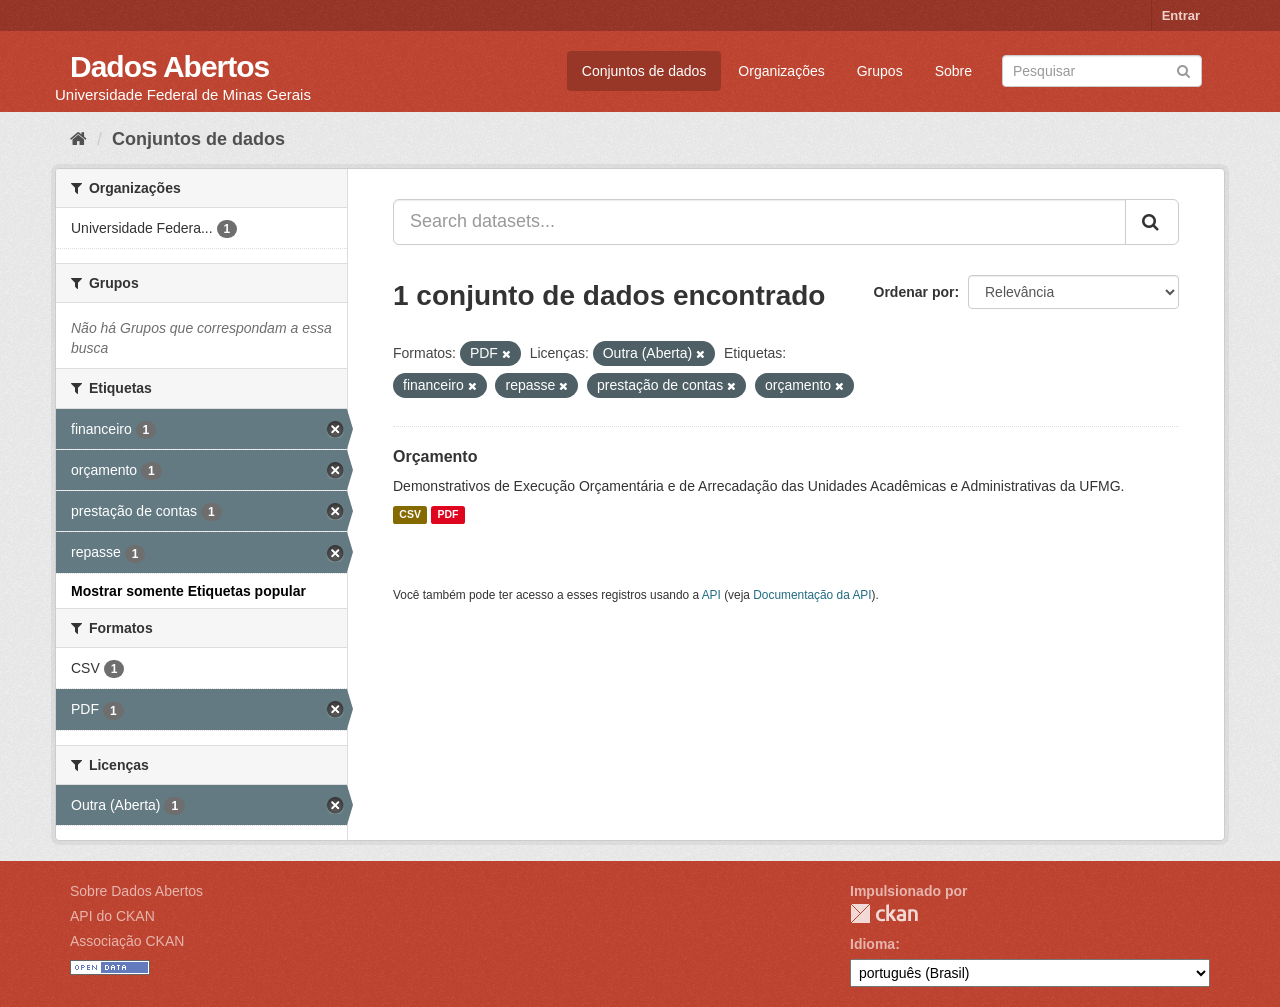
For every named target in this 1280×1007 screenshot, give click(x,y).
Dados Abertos (169, 66)
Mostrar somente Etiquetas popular (188, 591)
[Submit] (1183, 69)
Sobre (953, 71)
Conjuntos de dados (644, 71)
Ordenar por (914, 292)
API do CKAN (112, 916)
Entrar (1181, 15)
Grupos (880, 71)
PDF (447, 515)
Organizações (781, 71)
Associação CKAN (127, 941)
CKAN (884, 913)
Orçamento (435, 456)
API (711, 595)
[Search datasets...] (759, 222)
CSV (410, 515)
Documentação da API (812, 595)
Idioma (872, 944)
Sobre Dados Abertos (136, 891)
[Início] (78, 139)
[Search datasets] (1102, 71)
